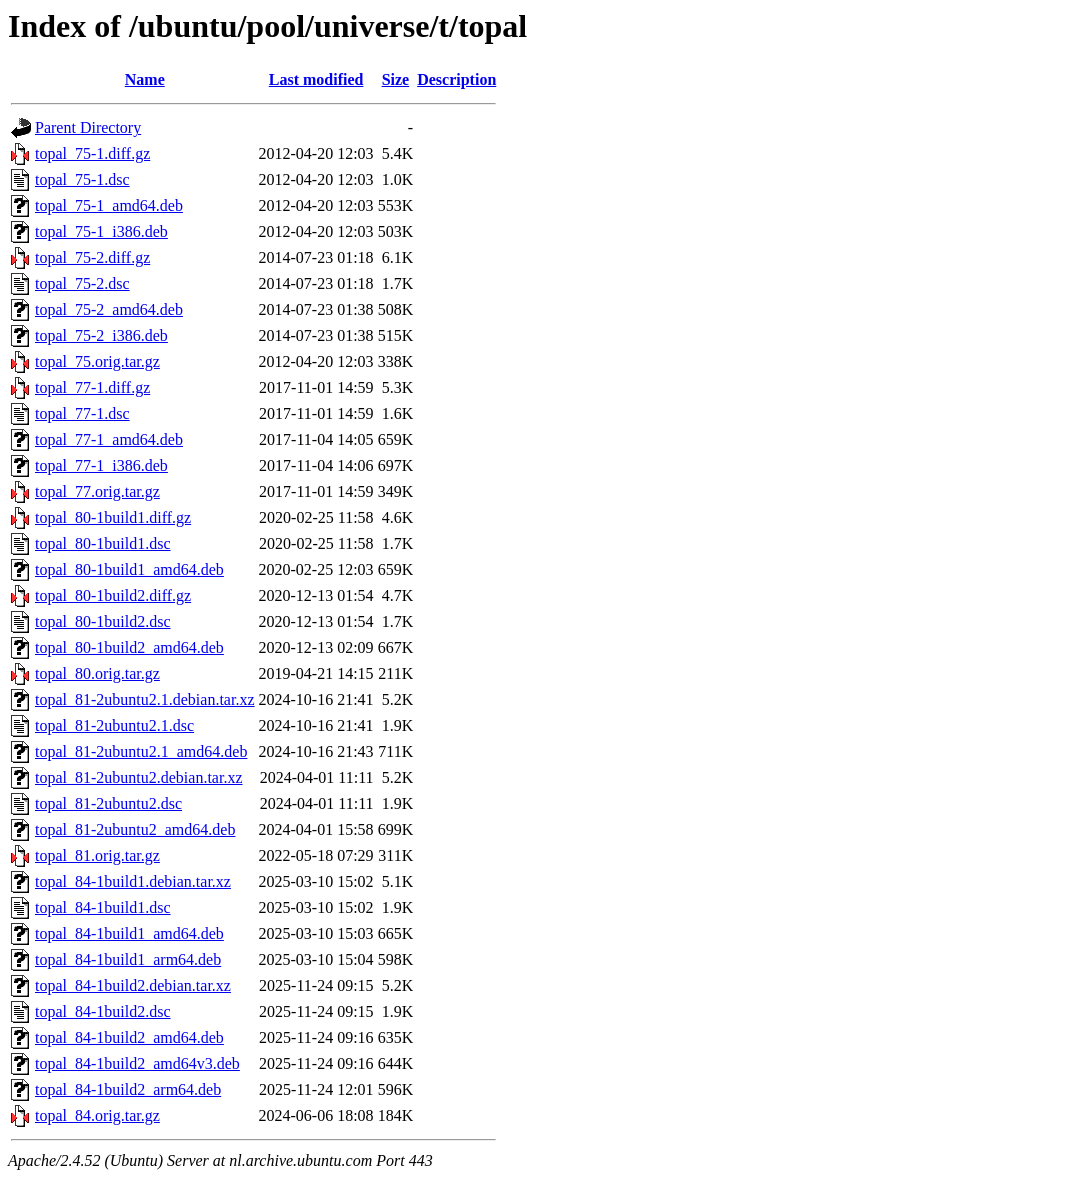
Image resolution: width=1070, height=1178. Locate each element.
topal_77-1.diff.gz (92, 387)
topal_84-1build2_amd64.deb (129, 1037)
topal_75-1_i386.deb (101, 231)
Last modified (316, 79)
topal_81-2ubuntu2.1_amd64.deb (141, 751)
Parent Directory (88, 127)
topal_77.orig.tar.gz (97, 491)
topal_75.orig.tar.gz (97, 361)
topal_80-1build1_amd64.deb (129, 569)
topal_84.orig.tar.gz (97, 1115)
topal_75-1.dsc (82, 179)
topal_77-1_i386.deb (101, 465)
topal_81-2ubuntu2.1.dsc (114, 725)
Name (145, 79)
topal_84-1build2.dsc (103, 1011)
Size (396, 79)
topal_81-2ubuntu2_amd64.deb (135, 829)
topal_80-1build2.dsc (103, 621)
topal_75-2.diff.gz (92, 257)
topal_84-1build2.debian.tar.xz (133, 985)
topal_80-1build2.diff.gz (113, 595)
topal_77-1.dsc (82, 413)
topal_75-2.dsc (82, 283)
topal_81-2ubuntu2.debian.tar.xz (139, 777)
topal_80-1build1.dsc (103, 543)
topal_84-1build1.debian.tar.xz (133, 881)
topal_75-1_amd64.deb (109, 205)
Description (456, 79)
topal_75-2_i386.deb (101, 335)
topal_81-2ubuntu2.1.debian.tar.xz (145, 699)
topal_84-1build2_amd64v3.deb (137, 1063)
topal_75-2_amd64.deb (109, 309)
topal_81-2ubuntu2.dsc (108, 803)
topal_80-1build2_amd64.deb (129, 647)
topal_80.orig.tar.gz (97, 673)
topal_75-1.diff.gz (92, 153)
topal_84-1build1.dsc (103, 907)
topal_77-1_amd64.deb (109, 439)
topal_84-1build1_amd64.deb (129, 933)
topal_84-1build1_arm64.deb (128, 959)
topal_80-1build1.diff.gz (113, 517)
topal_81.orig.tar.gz (97, 855)
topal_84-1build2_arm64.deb (128, 1089)
